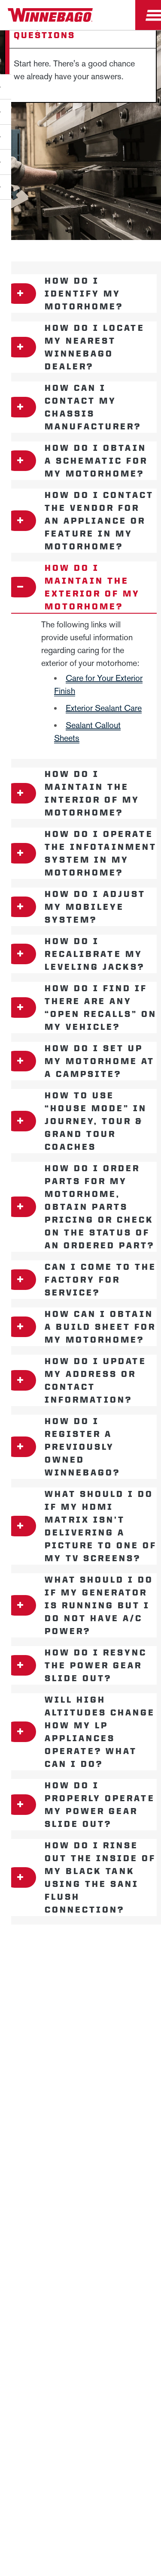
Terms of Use (121, 2159)
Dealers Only (80, 2028)
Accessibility (131, 2095)
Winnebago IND (80, 1947)
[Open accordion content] (20, 293)
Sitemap (82, 2095)
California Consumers (52, 2159)
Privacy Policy (31, 2095)
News (80, 1967)
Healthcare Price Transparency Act (81, 2138)
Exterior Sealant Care (104, 708)
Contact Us (80, 2116)
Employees (80, 2007)
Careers (80, 1987)
